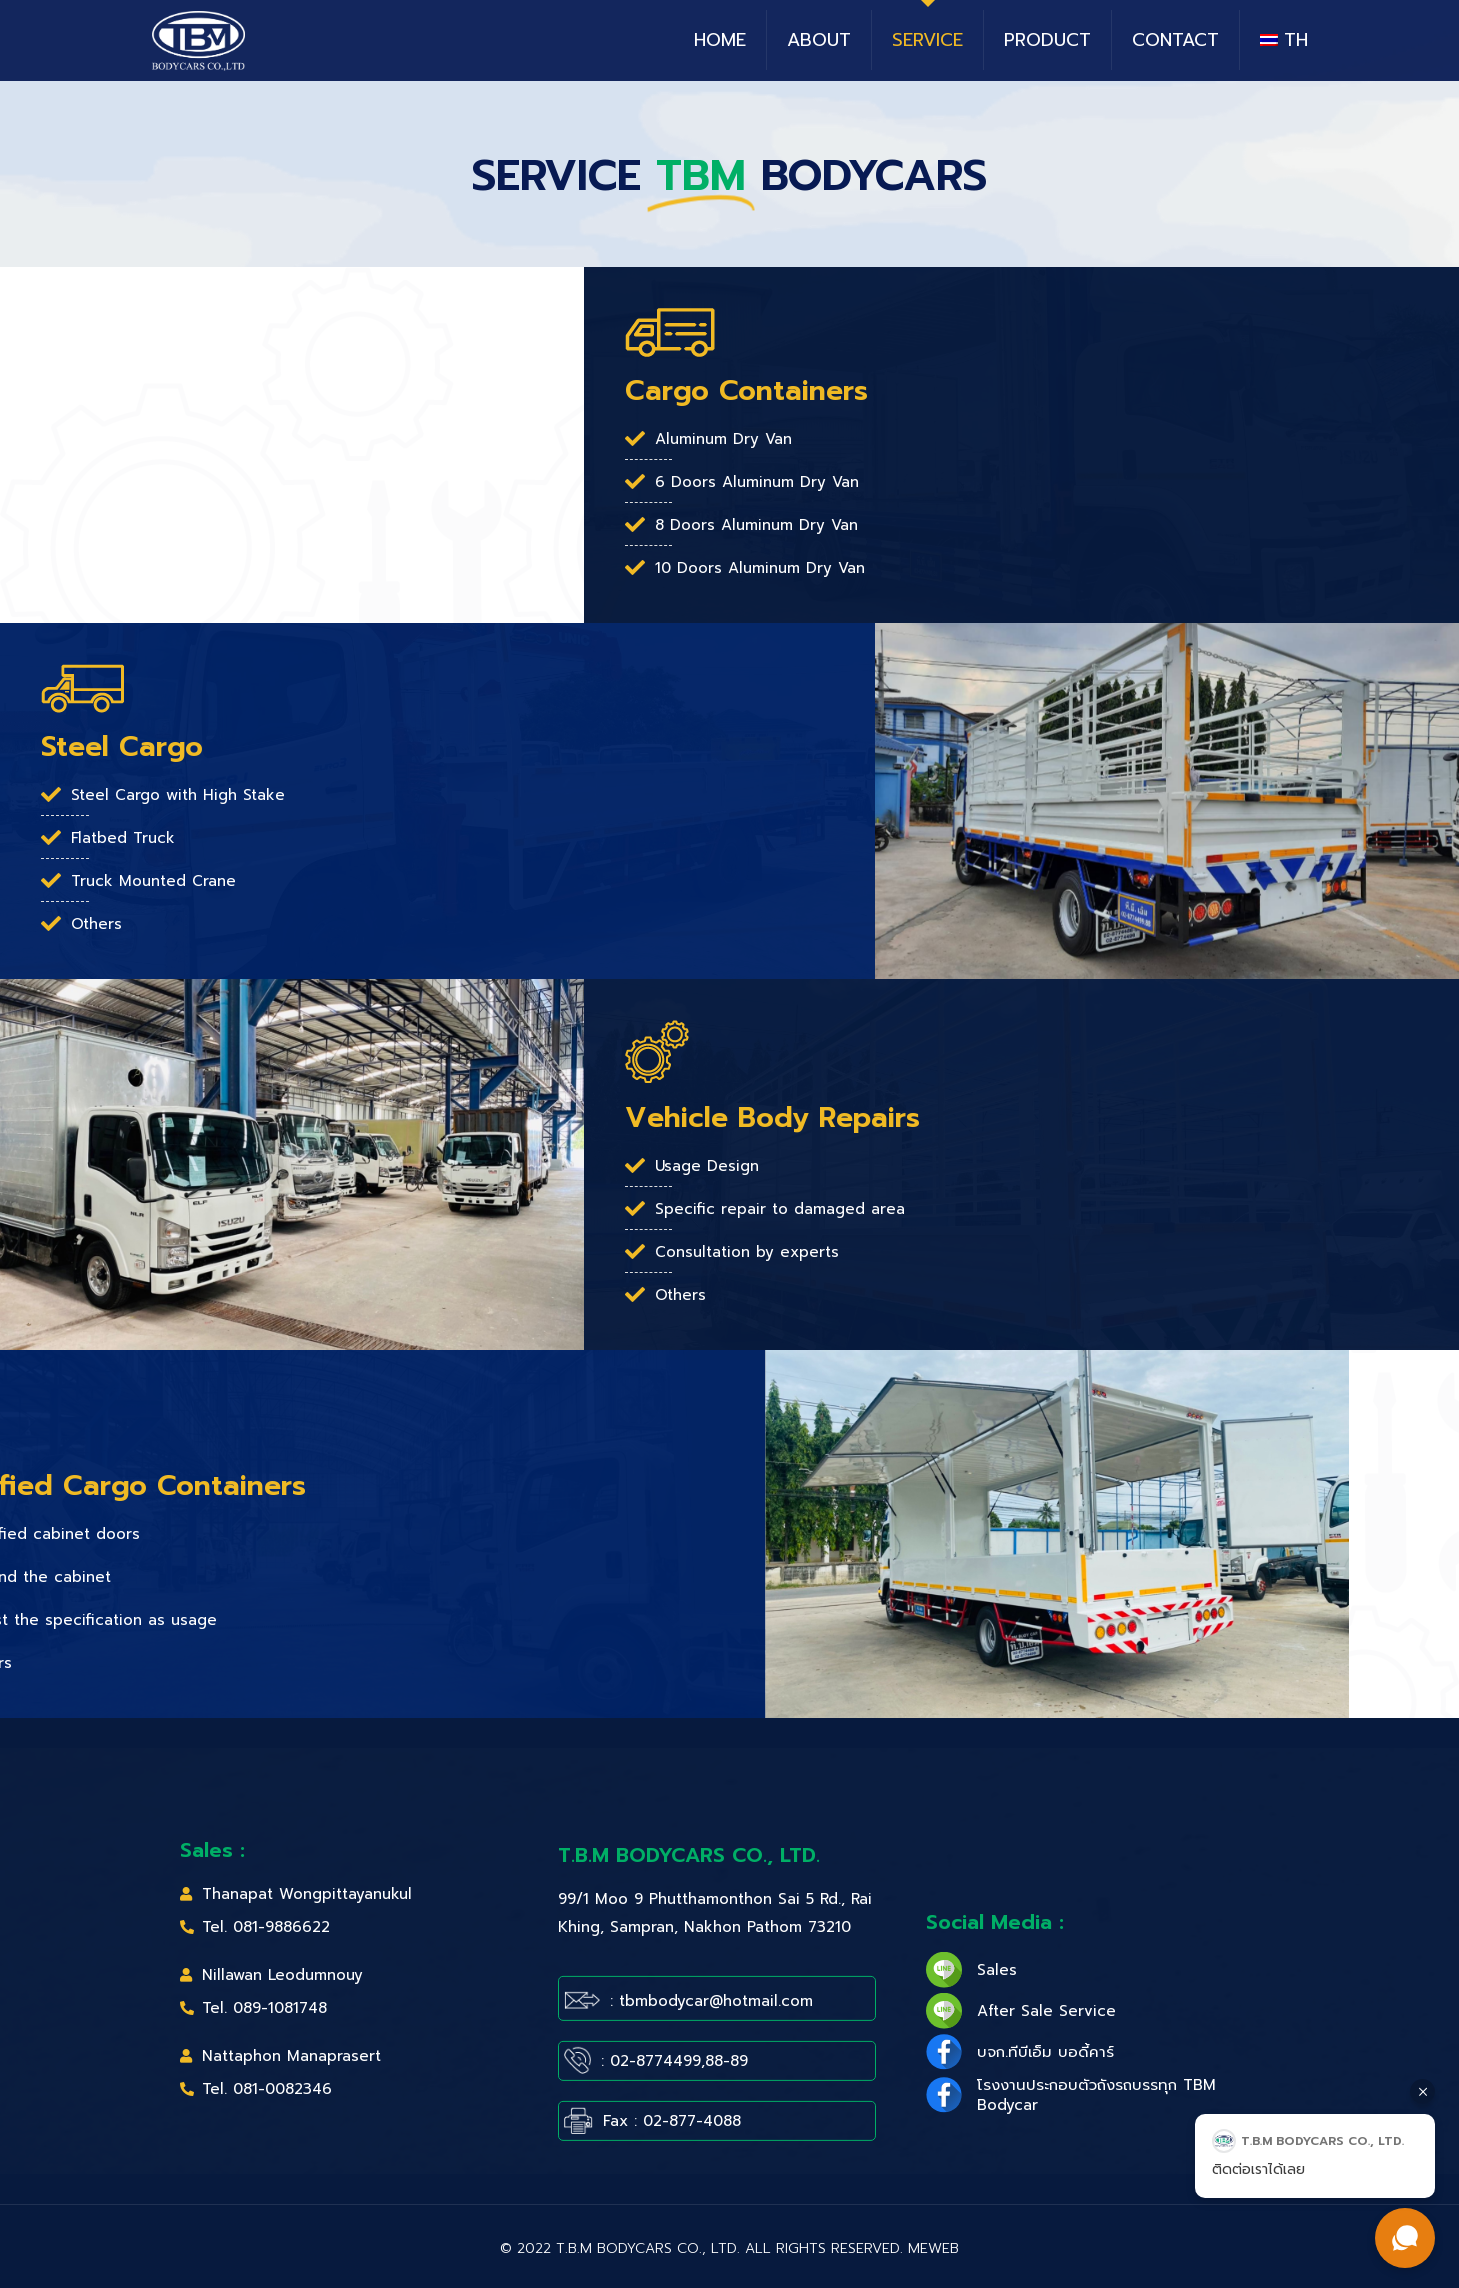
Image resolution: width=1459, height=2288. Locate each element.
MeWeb (933, 2248)
